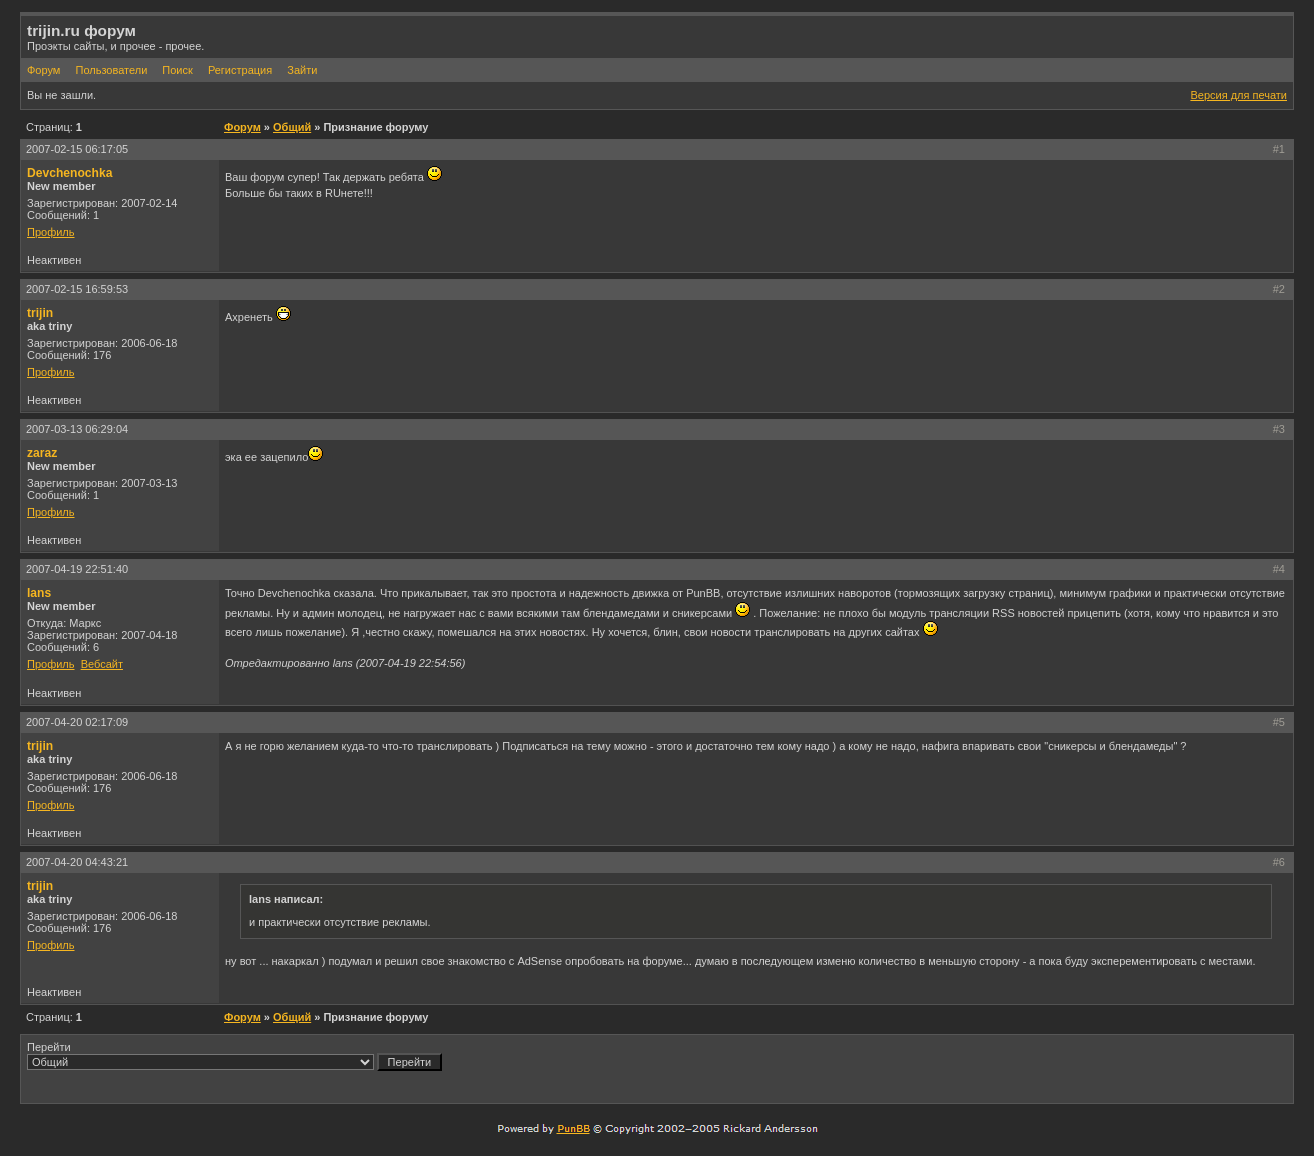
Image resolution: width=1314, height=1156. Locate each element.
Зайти (302, 70)
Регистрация (240, 70)
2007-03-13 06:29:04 (77, 429)
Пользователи (111, 70)
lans (39, 593)
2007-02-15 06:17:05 (77, 149)
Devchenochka (69, 173)
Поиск (177, 70)
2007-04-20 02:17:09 (77, 722)
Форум (43, 70)
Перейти (234, 1056)
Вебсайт (102, 664)
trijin (40, 313)
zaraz (42, 453)
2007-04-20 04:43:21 (77, 862)
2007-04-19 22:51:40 (77, 569)
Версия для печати (1238, 95)
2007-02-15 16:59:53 (77, 289)
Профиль (51, 232)
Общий (292, 127)
